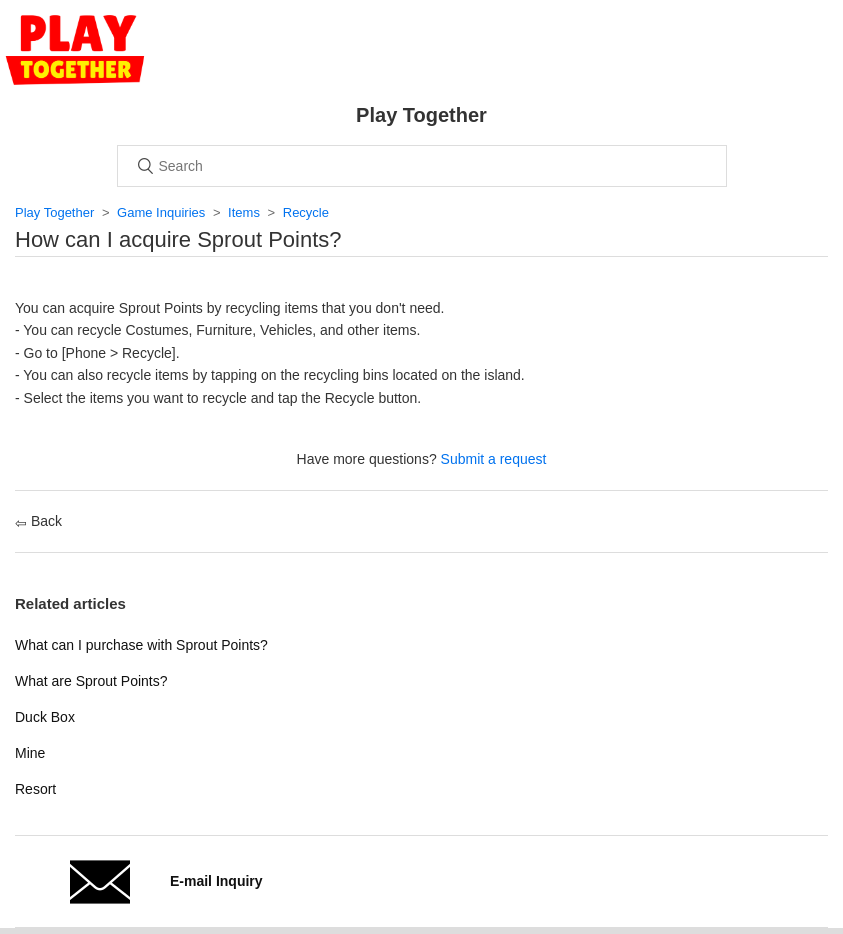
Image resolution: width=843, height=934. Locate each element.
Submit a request (494, 459)
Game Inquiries (161, 212)
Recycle (306, 212)
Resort (35, 789)
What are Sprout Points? (91, 681)
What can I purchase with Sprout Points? (141, 645)
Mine (30, 753)
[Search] (422, 166)
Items (244, 212)
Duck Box (45, 717)
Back (38, 521)
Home (75, 50)
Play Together (54, 212)
